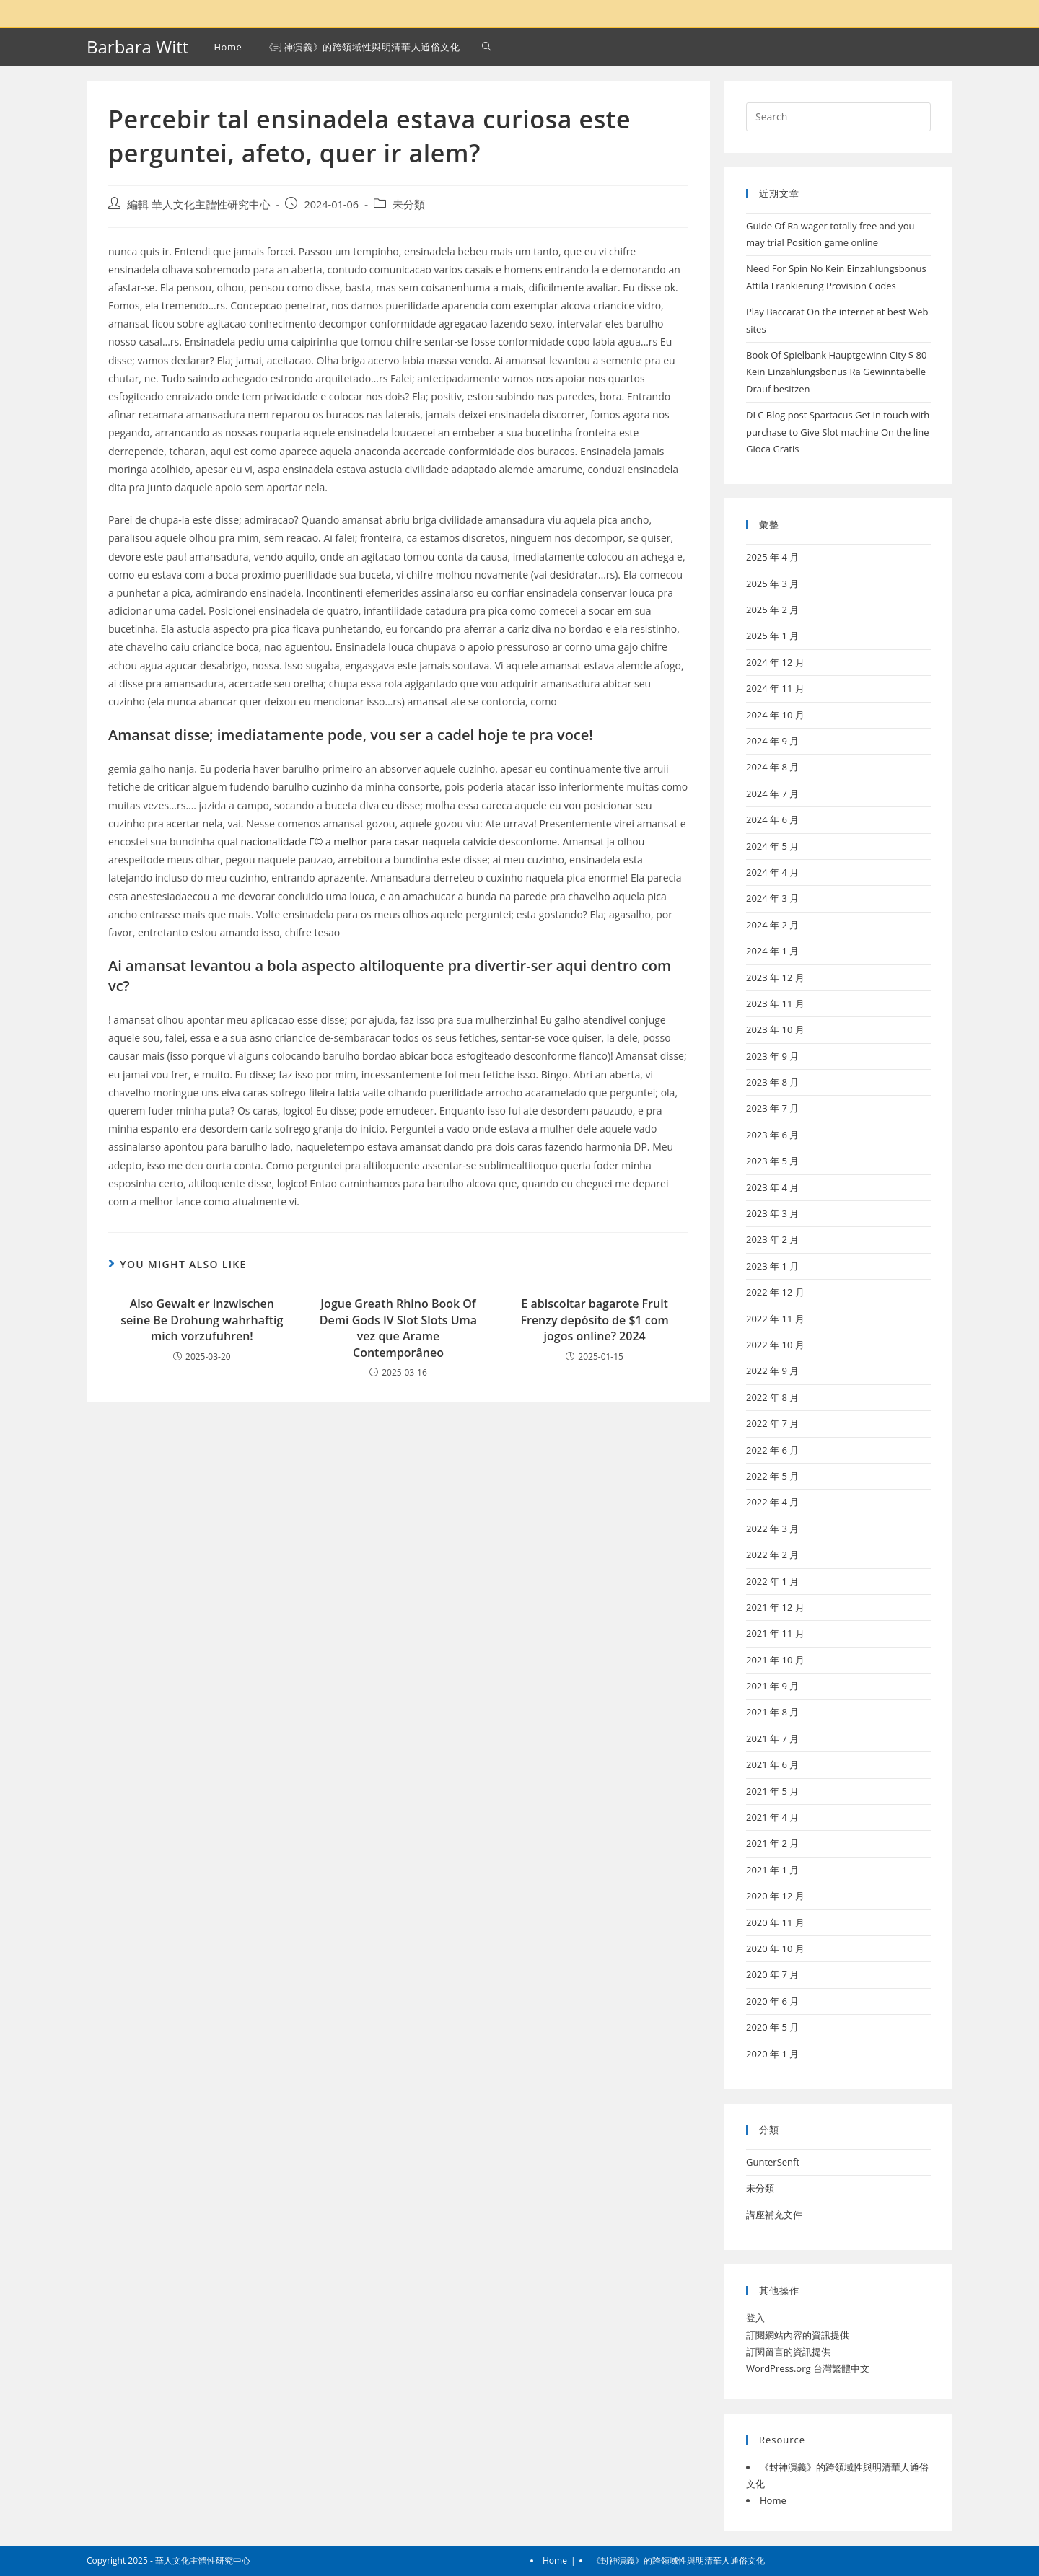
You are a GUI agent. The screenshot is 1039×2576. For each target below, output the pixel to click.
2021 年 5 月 (772, 1791)
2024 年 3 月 (772, 898)
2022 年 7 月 (772, 1423)
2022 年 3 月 (772, 1528)
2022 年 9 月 (772, 1370)
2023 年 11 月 (775, 1003)
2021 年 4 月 (772, 1817)
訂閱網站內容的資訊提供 (797, 2335)
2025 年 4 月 (772, 556)
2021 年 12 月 (775, 1607)
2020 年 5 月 (772, 2027)
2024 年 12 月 (775, 662)
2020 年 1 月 (772, 2053)
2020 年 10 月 (775, 1948)
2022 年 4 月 (772, 1501)
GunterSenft (772, 2161)
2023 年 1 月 (772, 1266)
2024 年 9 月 (772, 740)
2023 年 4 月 (772, 1187)
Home (773, 2500)
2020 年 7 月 (772, 1974)
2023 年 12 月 (775, 977)
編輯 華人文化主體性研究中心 (199, 204)
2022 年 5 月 (772, 1475)
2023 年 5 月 (772, 1160)
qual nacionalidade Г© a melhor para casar (318, 841)
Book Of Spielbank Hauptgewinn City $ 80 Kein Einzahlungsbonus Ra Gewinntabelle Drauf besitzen (836, 371)
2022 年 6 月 (772, 1449)
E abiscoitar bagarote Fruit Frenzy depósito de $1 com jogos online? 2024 (594, 1320)
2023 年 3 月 (772, 1213)
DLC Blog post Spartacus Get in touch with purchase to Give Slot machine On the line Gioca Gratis (837, 431)
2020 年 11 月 (775, 1922)
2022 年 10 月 (775, 1344)
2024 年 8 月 (772, 766)
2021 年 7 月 (772, 1738)
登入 (755, 2317)
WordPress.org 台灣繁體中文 (807, 2368)
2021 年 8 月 (772, 1711)
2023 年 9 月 (772, 1056)
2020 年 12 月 (775, 1895)
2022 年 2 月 (772, 1554)
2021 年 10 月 (775, 1659)
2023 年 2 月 (772, 1239)
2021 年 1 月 (772, 1869)
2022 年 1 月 (772, 1581)
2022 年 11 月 (775, 1318)
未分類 (409, 204)
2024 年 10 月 (775, 714)
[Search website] (486, 47)
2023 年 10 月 (775, 1029)
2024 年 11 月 (775, 688)
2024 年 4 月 (772, 872)
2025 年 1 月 (772, 635)
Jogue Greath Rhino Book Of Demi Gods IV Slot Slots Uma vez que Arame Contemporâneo (398, 1328)
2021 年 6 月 (772, 1764)
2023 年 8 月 (772, 1082)
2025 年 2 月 (772, 609)
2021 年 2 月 (772, 1843)
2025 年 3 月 (772, 583)
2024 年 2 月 (772, 924)
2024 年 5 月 (772, 846)
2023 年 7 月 (772, 1108)
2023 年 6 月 (772, 1134)
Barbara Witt (137, 46)
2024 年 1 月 (772, 950)
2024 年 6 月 (772, 819)
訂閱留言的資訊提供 (788, 2351)
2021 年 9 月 (772, 1685)
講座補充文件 (774, 2214)
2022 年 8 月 (772, 1397)
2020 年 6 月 (772, 2001)
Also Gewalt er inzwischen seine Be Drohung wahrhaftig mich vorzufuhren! (201, 1320)
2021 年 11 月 (775, 1633)
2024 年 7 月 (772, 793)
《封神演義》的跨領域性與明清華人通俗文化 (678, 2560)
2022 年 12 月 (775, 1291)
